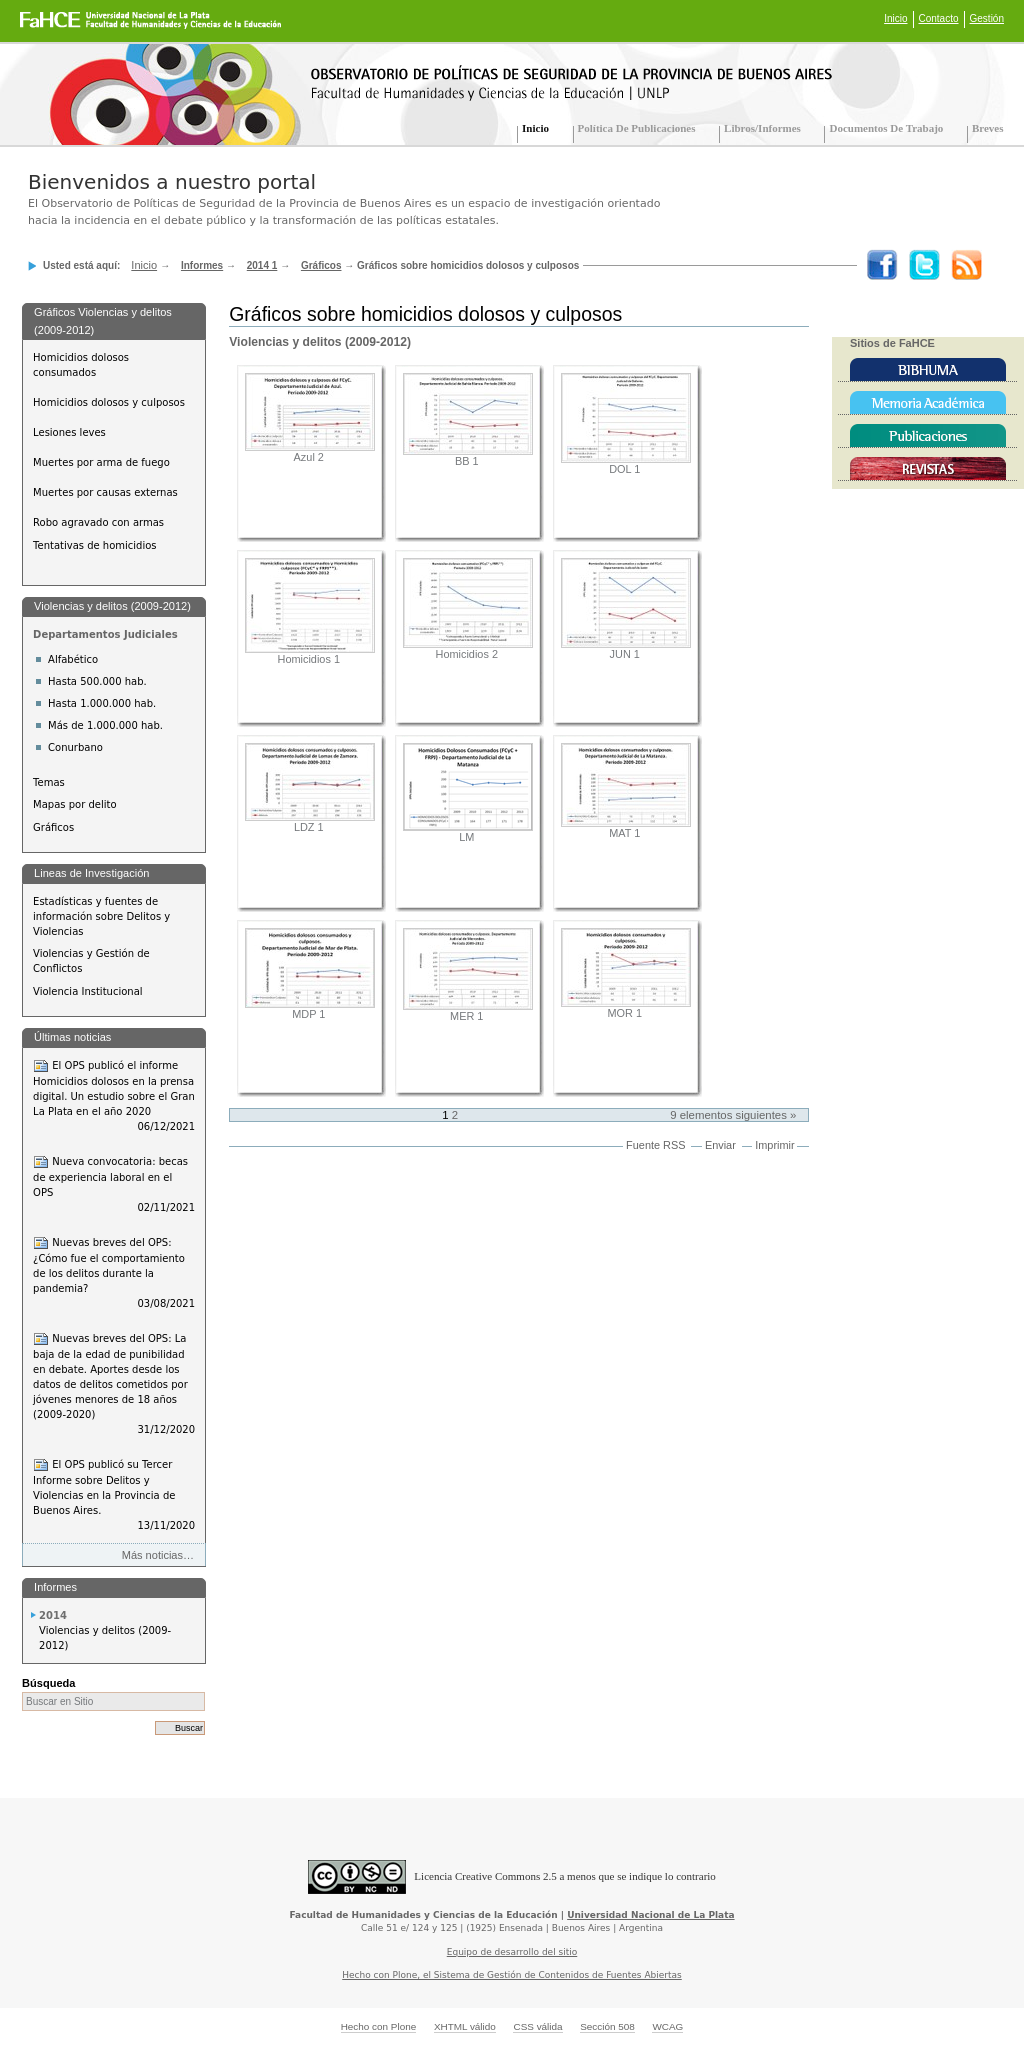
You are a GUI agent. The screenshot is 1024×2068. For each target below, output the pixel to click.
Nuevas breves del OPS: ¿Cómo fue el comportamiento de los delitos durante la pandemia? (114, 1273)
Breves (988, 128)
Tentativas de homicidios (94, 545)
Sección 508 (607, 2026)
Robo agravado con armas (98, 522)
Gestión (987, 18)
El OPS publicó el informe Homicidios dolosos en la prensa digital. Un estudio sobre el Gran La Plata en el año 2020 (114, 1096)
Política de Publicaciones (637, 128)
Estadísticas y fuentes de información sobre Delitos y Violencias (101, 916)
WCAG (667, 2026)
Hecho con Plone (379, 2026)
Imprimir (774, 1145)
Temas (49, 782)
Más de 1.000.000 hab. (105, 725)
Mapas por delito (74, 804)
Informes (202, 265)
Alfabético (73, 659)
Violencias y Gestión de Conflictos (91, 961)
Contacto (939, 18)
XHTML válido (465, 2026)
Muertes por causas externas (105, 492)
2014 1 (262, 265)
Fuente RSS (655, 1145)
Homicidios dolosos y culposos (109, 402)
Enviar (720, 1145)
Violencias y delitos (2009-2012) (112, 606)
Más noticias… (158, 1555)
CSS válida (537, 2026)
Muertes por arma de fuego (101, 462)
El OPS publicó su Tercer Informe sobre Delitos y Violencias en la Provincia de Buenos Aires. (114, 1495)
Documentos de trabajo (886, 128)
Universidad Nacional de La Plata (650, 1915)
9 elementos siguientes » (733, 1115)
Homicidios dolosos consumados (81, 365)
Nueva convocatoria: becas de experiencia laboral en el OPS (114, 1184)
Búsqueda (48, 1683)
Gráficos (321, 265)
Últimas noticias (72, 1037)
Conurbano (75, 747)
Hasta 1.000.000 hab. (102, 703)
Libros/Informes (762, 128)
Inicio (895, 18)
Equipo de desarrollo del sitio (512, 1952)
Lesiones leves (69, 432)
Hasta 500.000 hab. (97, 681)
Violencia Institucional (87, 991)
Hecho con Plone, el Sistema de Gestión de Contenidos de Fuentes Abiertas (512, 1975)
